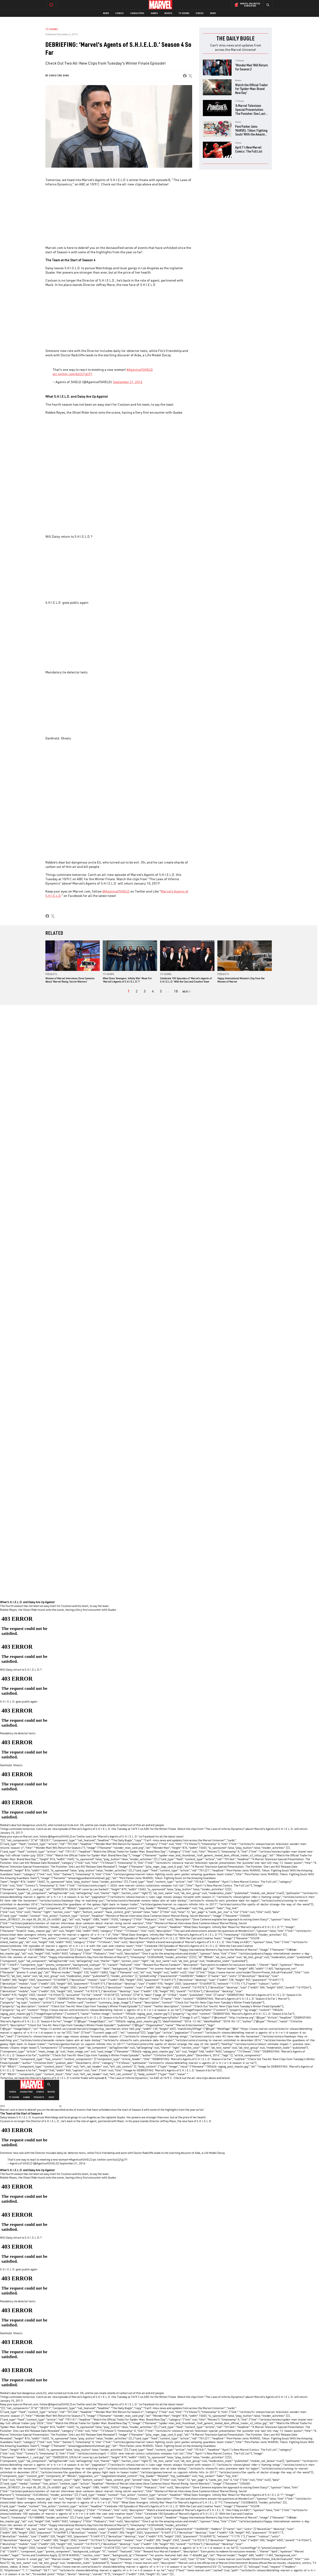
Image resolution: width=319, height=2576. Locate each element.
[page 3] (144, 991)
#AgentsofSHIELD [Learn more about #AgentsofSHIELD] (140, 370)
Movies (168, 13)
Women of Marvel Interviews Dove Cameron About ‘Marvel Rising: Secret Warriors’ (69, 980)
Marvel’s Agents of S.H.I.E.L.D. (118, 1836)
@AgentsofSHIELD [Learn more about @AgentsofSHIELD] (116, 891)
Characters (137, 13)
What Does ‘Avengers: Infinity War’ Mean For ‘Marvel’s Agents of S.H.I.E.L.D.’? (127, 980)
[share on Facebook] (185, 76)
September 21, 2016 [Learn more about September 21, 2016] (127, 382)
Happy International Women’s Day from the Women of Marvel (241, 980)
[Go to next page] (187, 991)
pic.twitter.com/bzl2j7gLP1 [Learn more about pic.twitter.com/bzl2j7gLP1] (72, 374)
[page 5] (160, 991)
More (213, 13)
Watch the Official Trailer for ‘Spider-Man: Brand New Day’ (251, 89)
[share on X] (190, 76)
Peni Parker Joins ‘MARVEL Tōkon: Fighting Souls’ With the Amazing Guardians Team (251, 132)
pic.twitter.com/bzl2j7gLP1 (110, 2159)
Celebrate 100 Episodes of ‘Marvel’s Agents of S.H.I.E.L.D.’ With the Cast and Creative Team (186, 980)
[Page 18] (175, 991)
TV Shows (184, 13)
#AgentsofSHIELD (80, 2159)
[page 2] (136, 991)
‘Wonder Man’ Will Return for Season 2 (251, 67)
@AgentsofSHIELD (60, 1836)
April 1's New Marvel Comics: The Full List (248, 149)
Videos (199, 13)
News (106, 13)
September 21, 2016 (72, 2163)
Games (154, 13)
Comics (119, 13)
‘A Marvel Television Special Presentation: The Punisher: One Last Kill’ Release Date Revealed (250, 113)
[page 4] (152, 991)
